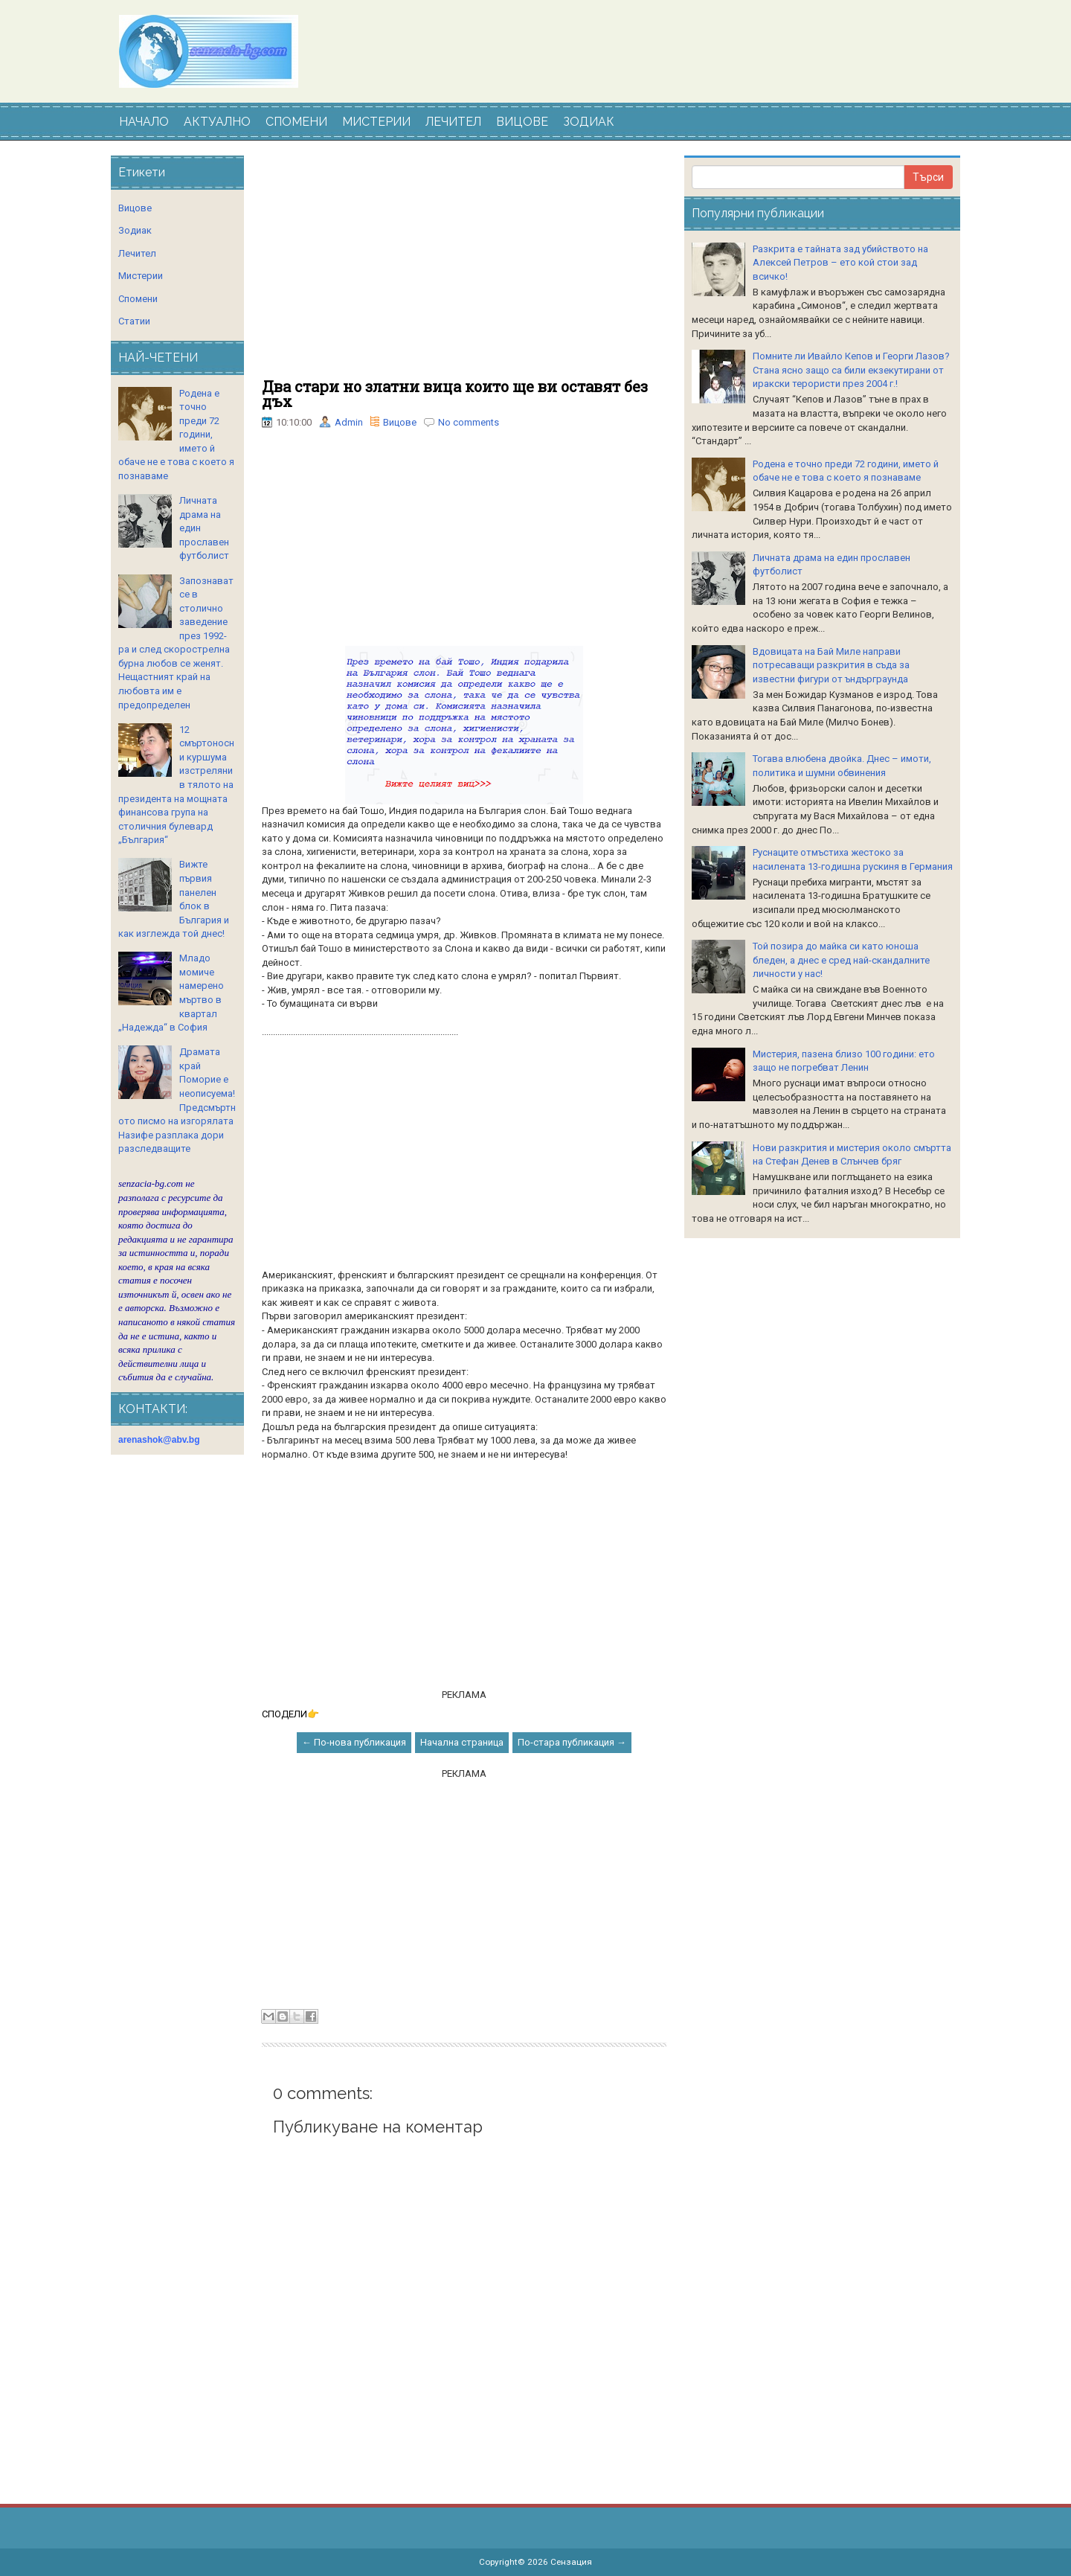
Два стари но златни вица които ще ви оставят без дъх (455, 394)
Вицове (399, 422)
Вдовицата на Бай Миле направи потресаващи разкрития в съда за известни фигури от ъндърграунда (831, 665)
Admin (349, 422)
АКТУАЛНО (217, 122)
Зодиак (135, 230)
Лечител (137, 253)
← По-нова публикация (354, 1742)
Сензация (571, 2562)
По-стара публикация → (572, 1742)
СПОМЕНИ (296, 122)
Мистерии (140, 275)
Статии (134, 321)
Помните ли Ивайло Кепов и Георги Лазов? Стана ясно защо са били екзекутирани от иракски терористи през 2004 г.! (851, 369)
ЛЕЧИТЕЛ (453, 122)
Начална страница (462, 1742)
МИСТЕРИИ (376, 122)
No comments (468, 422)
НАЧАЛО (144, 122)
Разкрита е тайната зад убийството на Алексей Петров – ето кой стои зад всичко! (840, 262)
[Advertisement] (464, 267)
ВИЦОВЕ (522, 122)
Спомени (138, 298)
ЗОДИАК (588, 122)
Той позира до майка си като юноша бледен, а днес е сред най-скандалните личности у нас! (841, 960)
